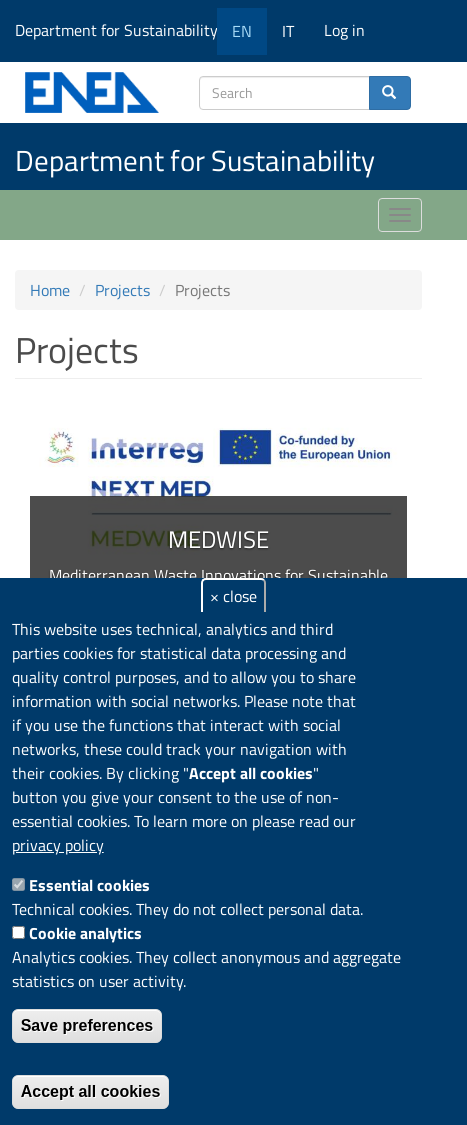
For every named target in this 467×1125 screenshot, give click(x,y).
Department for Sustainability (123, 30)
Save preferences (87, 1025)
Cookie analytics (85, 933)
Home (50, 290)
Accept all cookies (91, 1091)
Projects (122, 290)
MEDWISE (218, 539)
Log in (344, 30)
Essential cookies (89, 885)
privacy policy (58, 845)
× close (233, 596)
